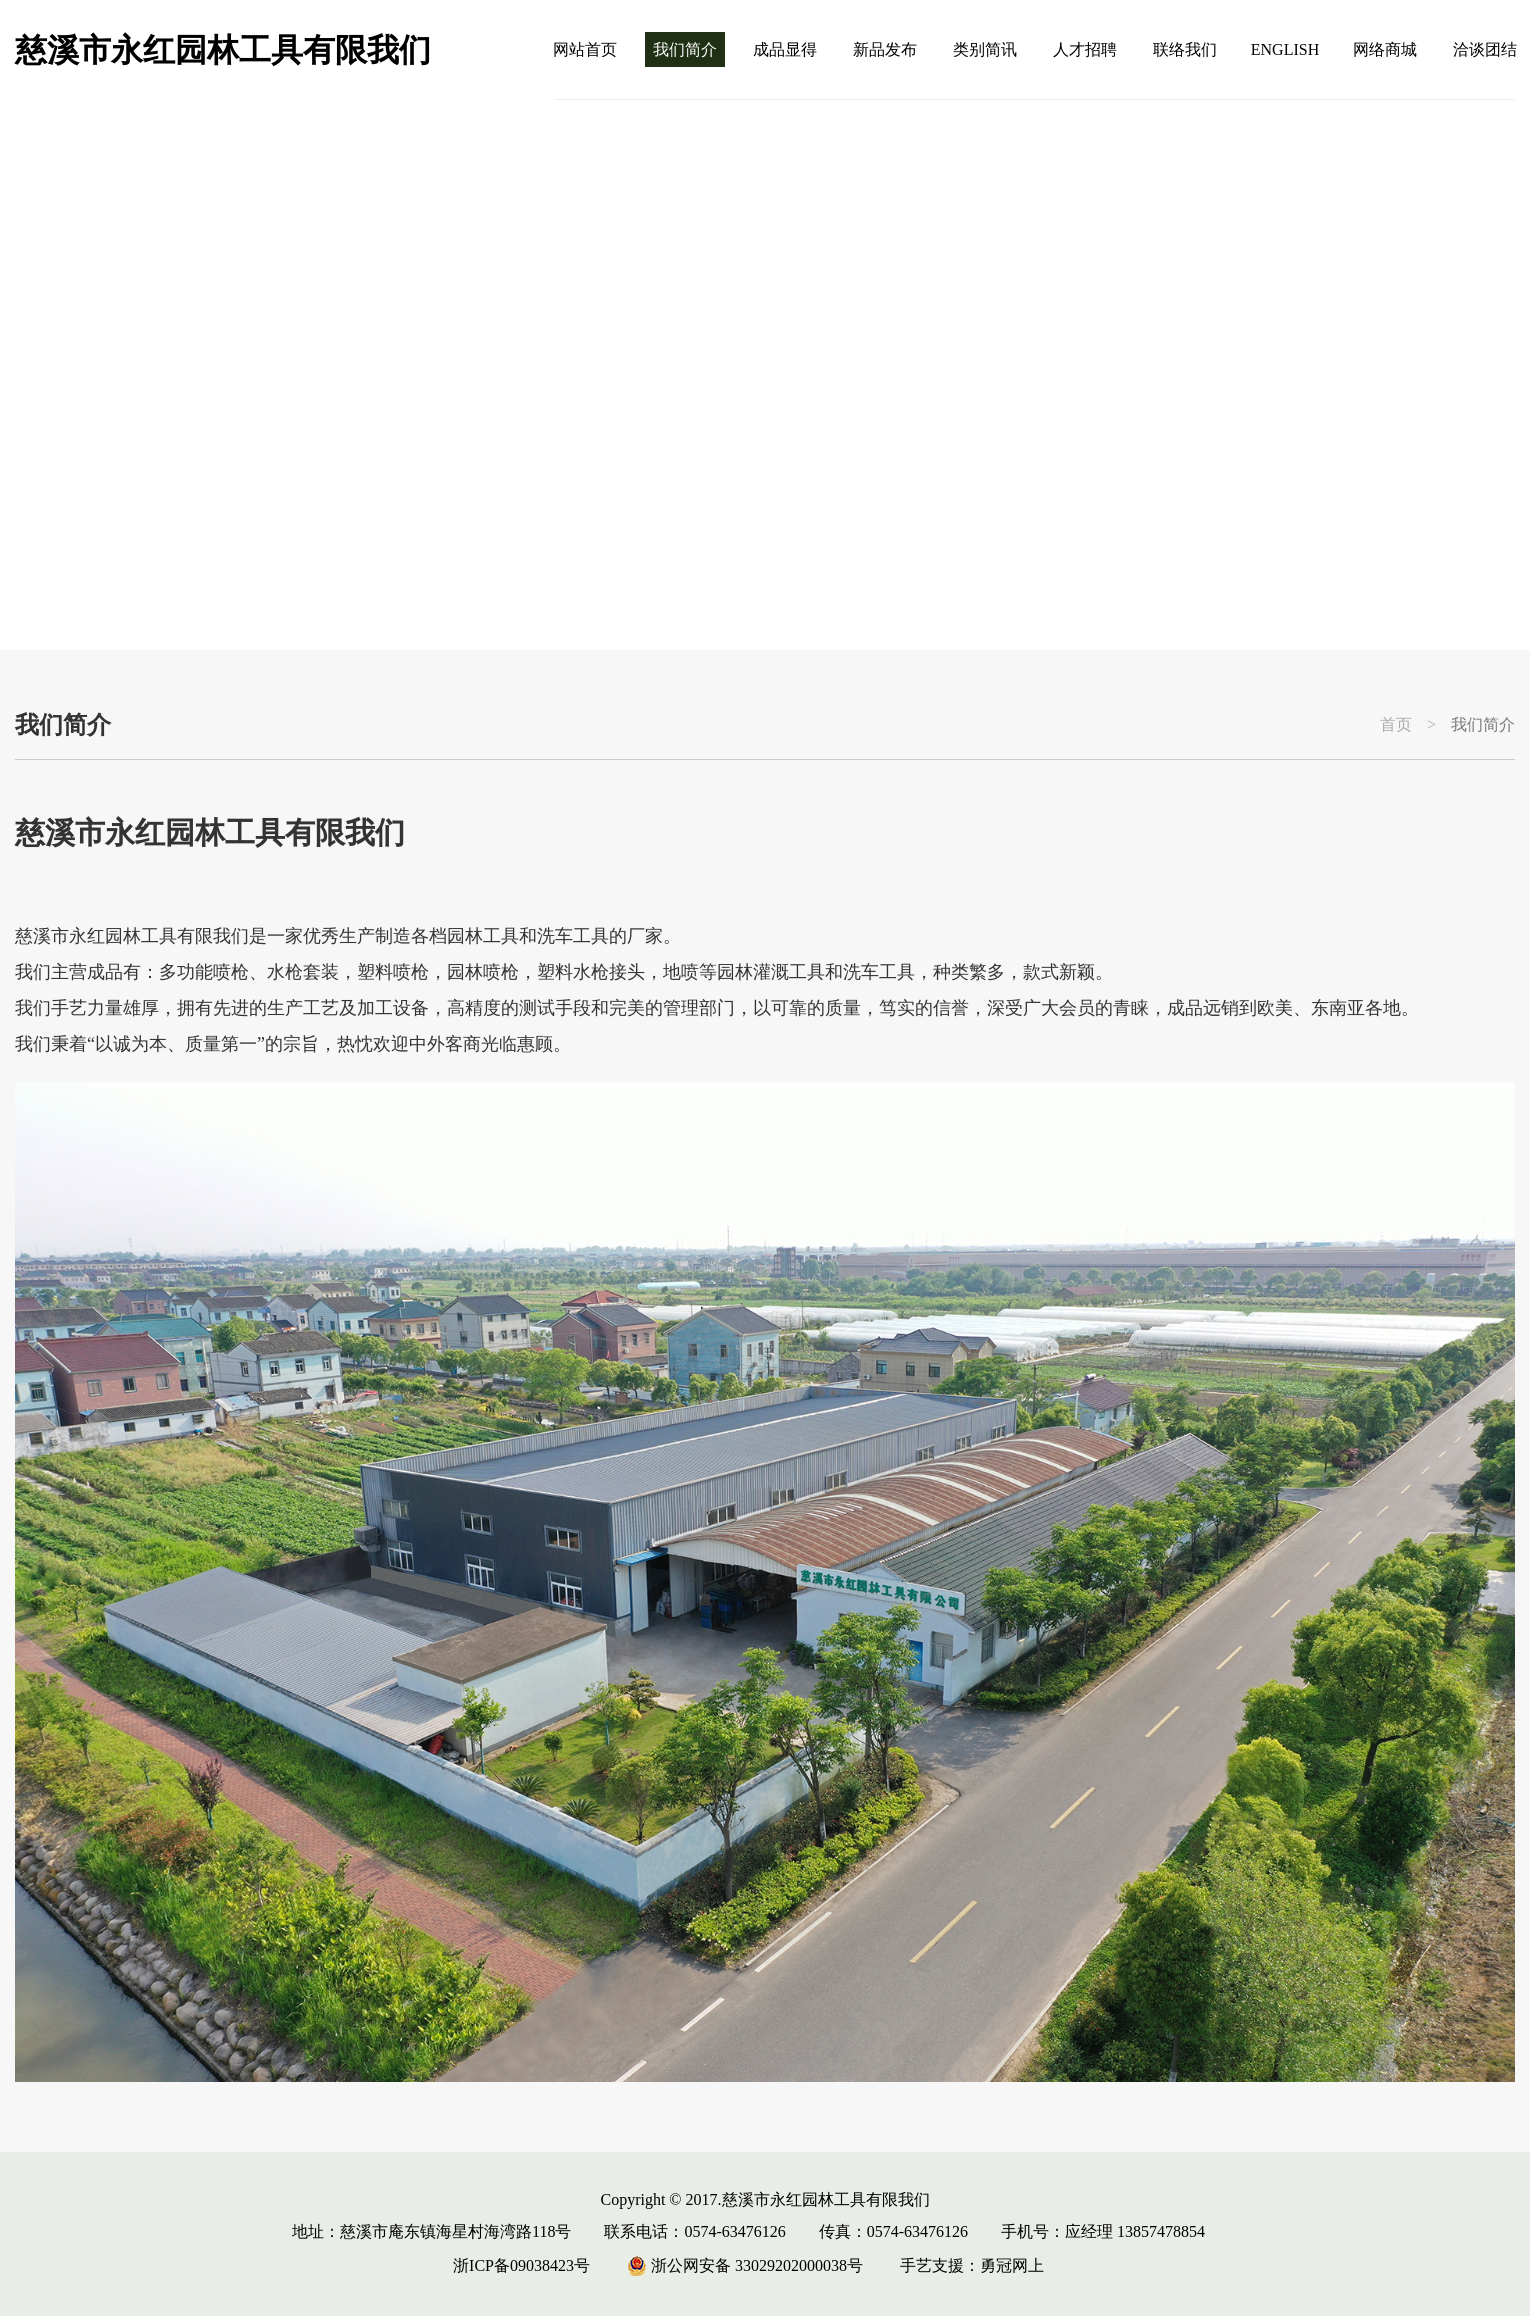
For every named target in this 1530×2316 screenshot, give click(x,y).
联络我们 (1185, 49)
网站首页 (585, 49)
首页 (1396, 725)
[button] (1446, 588)
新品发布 (885, 49)
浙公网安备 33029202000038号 (745, 2265)
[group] (765, 375)
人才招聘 (1085, 49)
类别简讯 (985, 49)
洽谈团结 (1485, 49)
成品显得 (785, 49)
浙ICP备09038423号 (521, 2265)
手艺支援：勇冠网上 (972, 2265)
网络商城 (1385, 49)
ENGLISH (1285, 49)
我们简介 (685, 49)
